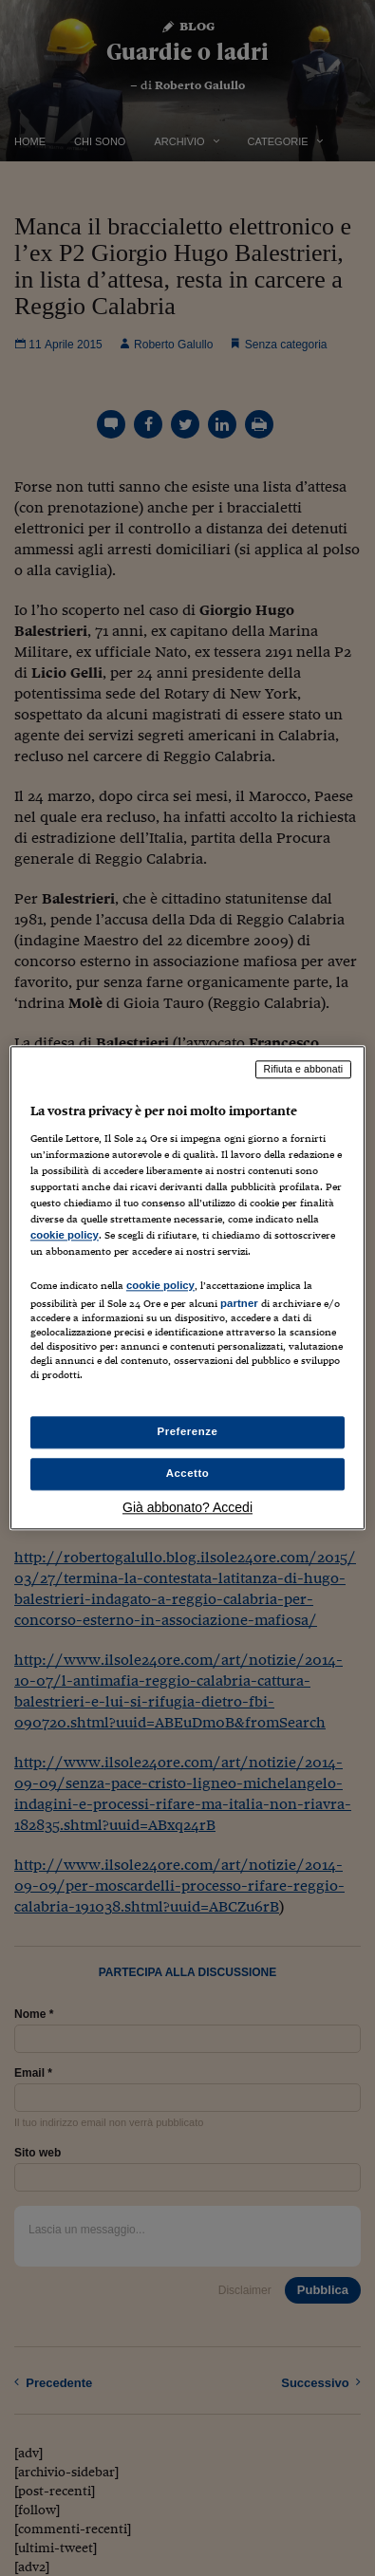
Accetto (188, 1474)
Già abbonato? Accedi (187, 1508)
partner (239, 1303)
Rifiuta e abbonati (304, 1068)
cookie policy (64, 1235)
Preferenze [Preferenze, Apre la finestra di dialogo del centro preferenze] (188, 1432)
